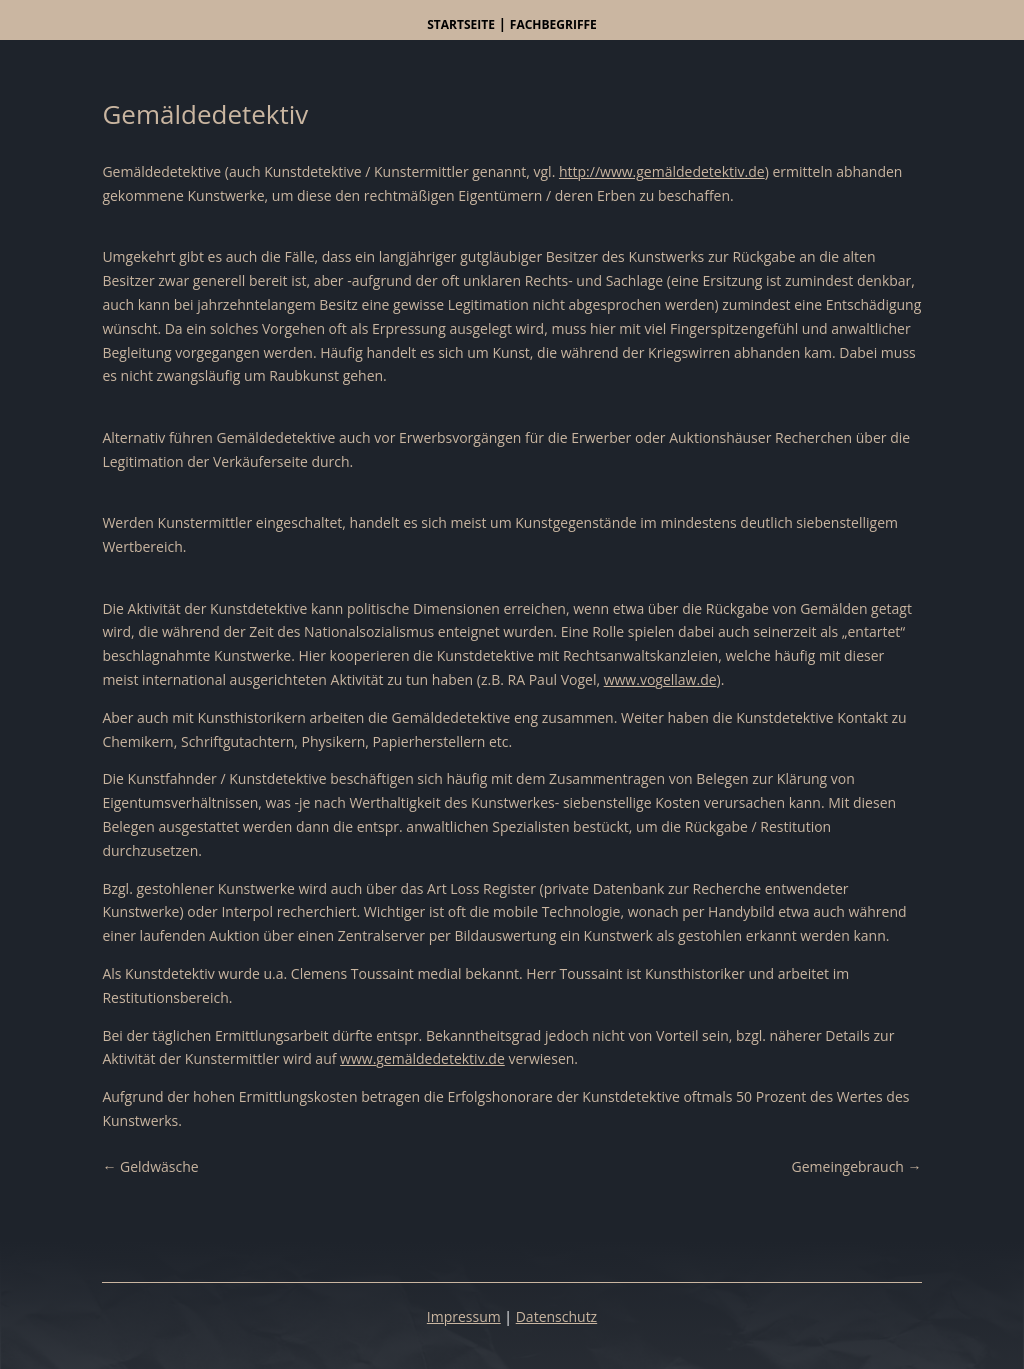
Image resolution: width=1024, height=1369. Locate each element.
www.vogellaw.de (660, 679)
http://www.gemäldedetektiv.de (662, 171)
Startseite (461, 24)
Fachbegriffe (553, 24)
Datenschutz (556, 1316)
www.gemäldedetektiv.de (422, 1058)
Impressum (464, 1316)
